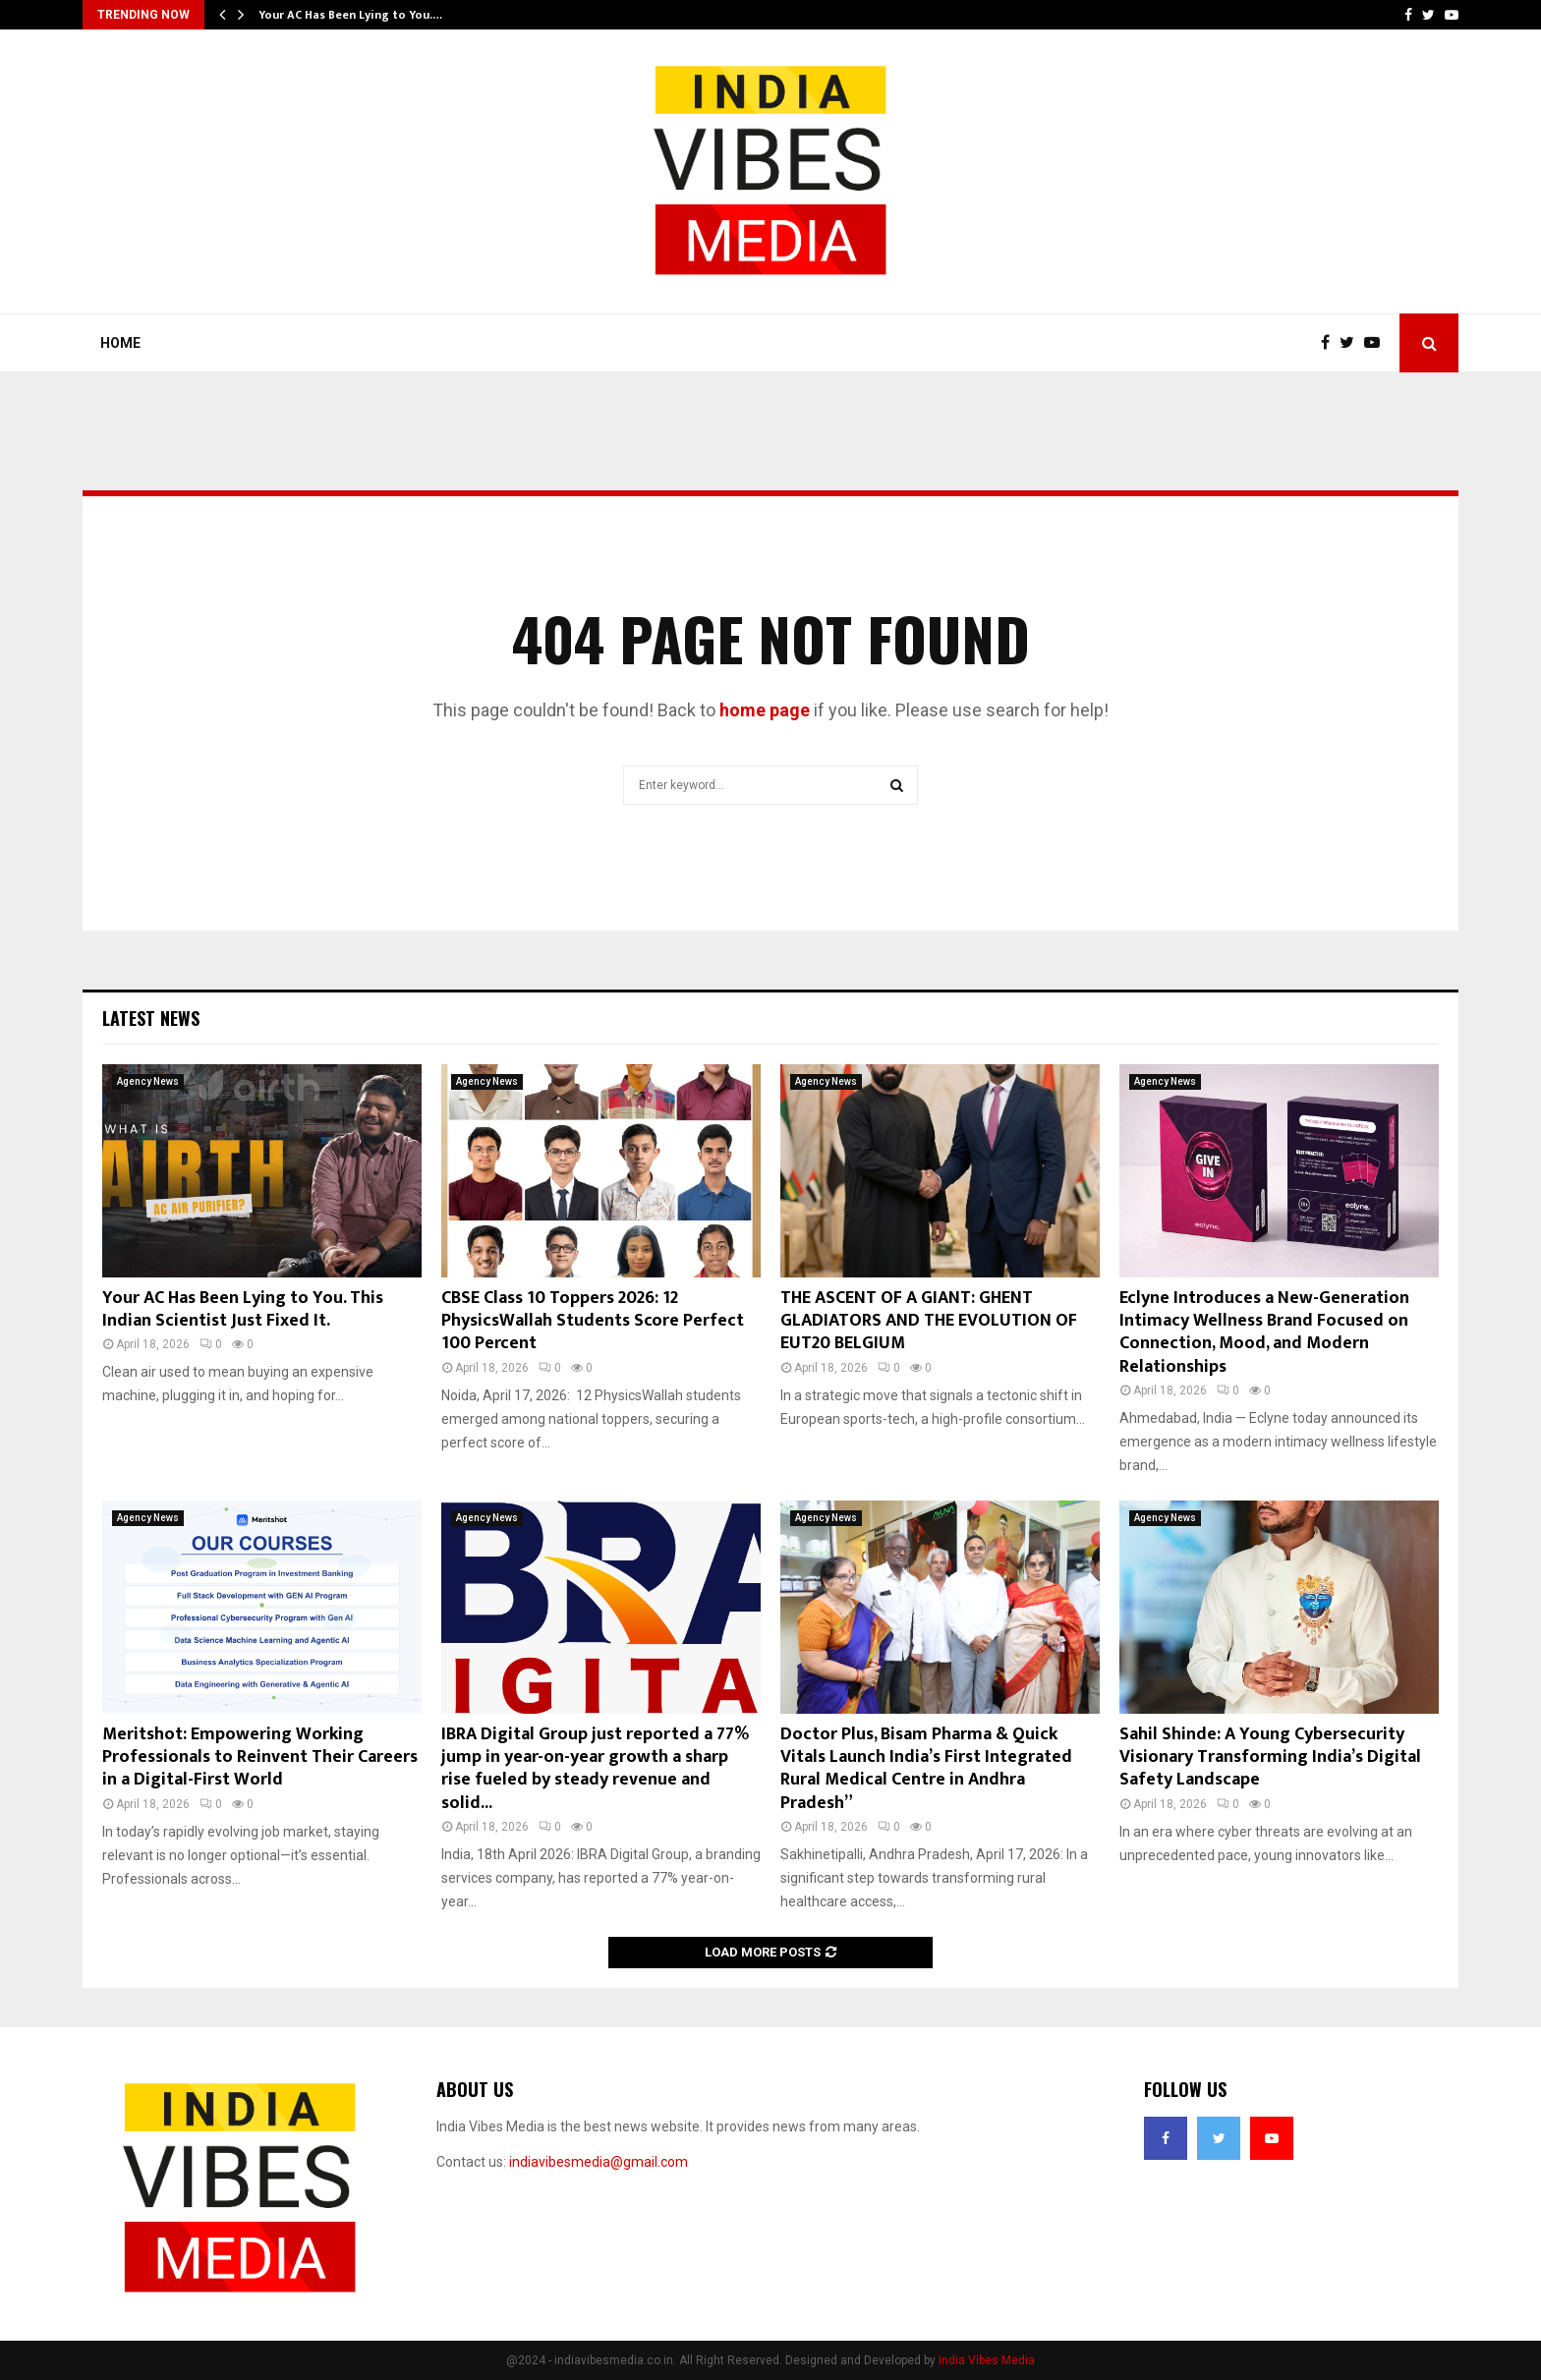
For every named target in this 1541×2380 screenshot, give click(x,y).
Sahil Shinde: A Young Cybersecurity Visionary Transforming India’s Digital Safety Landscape (1270, 1757)
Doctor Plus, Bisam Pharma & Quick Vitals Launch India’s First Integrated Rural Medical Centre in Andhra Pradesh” (926, 1769)
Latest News (151, 1018)
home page (764, 710)
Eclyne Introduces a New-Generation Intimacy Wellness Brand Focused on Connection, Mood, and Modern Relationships (1264, 1332)
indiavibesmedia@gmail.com (598, 2162)
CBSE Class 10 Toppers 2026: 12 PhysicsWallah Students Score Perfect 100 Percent (592, 1321)
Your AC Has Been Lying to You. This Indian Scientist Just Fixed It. (242, 1309)
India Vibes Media (987, 2360)
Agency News (148, 1081)
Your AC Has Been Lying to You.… (350, 15)
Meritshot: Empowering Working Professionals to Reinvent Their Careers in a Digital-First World (260, 1757)
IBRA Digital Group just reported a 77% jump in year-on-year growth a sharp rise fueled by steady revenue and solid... (595, 1769)
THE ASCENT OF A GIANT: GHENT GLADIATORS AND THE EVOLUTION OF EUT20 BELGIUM (928, 1321)
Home (120, 343)
